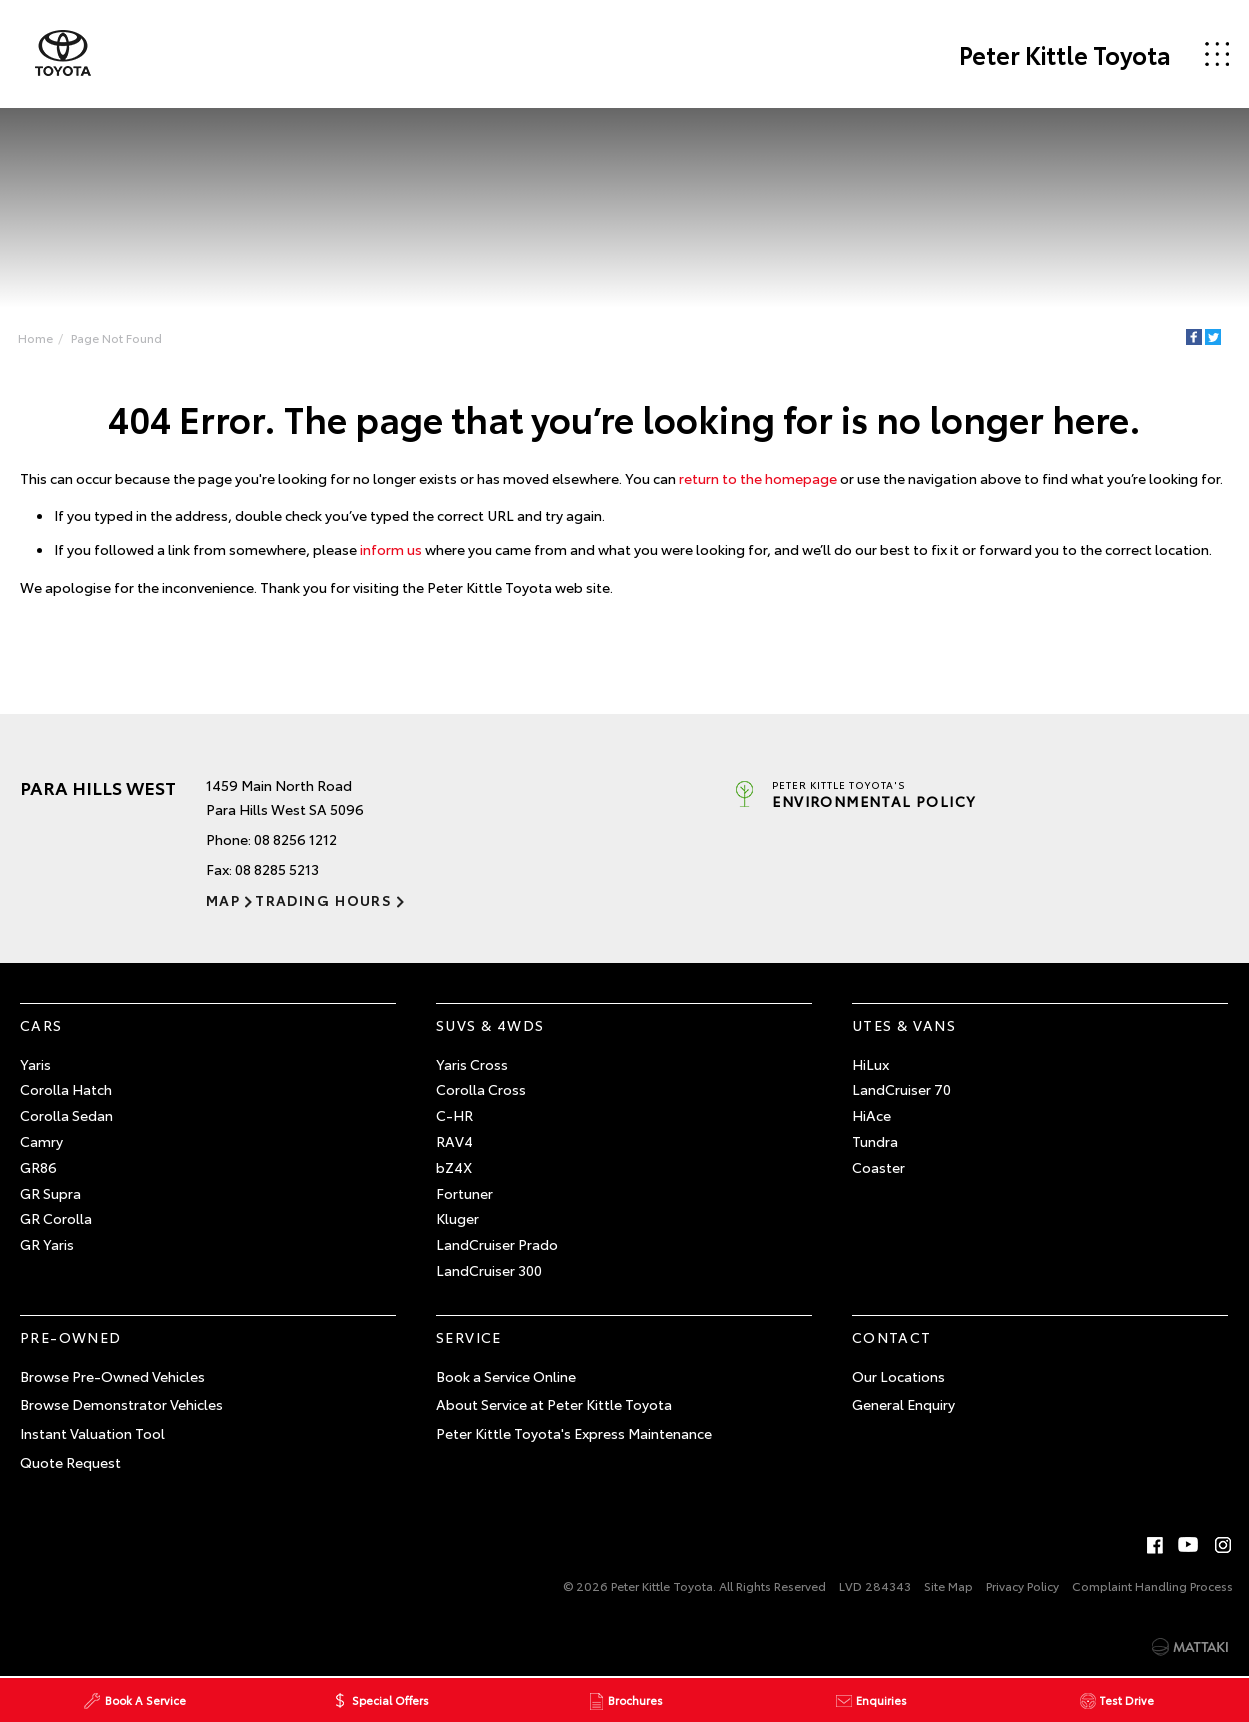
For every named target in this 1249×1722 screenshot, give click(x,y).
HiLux (870, 1064)
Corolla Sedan (66, 1115)
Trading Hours (323, 900)
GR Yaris (47, 1244)
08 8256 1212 (295, 839)
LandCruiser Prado (497, 1244)
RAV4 (454, 1141)
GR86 (38, 1167)
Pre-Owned (71, 1337)
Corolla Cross (481, 1089)
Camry (41, 1141)
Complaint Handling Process (1152, 1585)
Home (35, 337)
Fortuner (464, 1193)
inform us (391, 549)
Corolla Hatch (66, 1089)
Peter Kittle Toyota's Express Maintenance (574, 1433)
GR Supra (50, 1193)
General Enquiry (903, 1404)
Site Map (948, 1585)
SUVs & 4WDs (490, 1025)
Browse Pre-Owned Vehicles (112, 1376)
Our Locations (898, 1376)
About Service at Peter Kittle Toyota (554, 1404)
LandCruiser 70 (901, 1089)
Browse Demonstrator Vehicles (121, 1404)
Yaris (35, 1064)
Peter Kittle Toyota (1065, 54)
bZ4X (454, 1167)
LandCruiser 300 (489, 1270)
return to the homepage (758, 478)
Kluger (457, 1218)
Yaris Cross (472, 1064)
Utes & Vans (904, 1025)
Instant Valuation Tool (92, 1433)
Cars (41, 1025)
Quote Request (70, 1462)
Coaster (878, 1167)
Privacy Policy (1022, 1585)
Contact (892, 1337)
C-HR (454, 1115)
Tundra (875, 1141)
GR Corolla (56, 1218)
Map (223, 900)
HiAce (871, 1115)
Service (469, 1337)
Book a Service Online (506, 1376)
